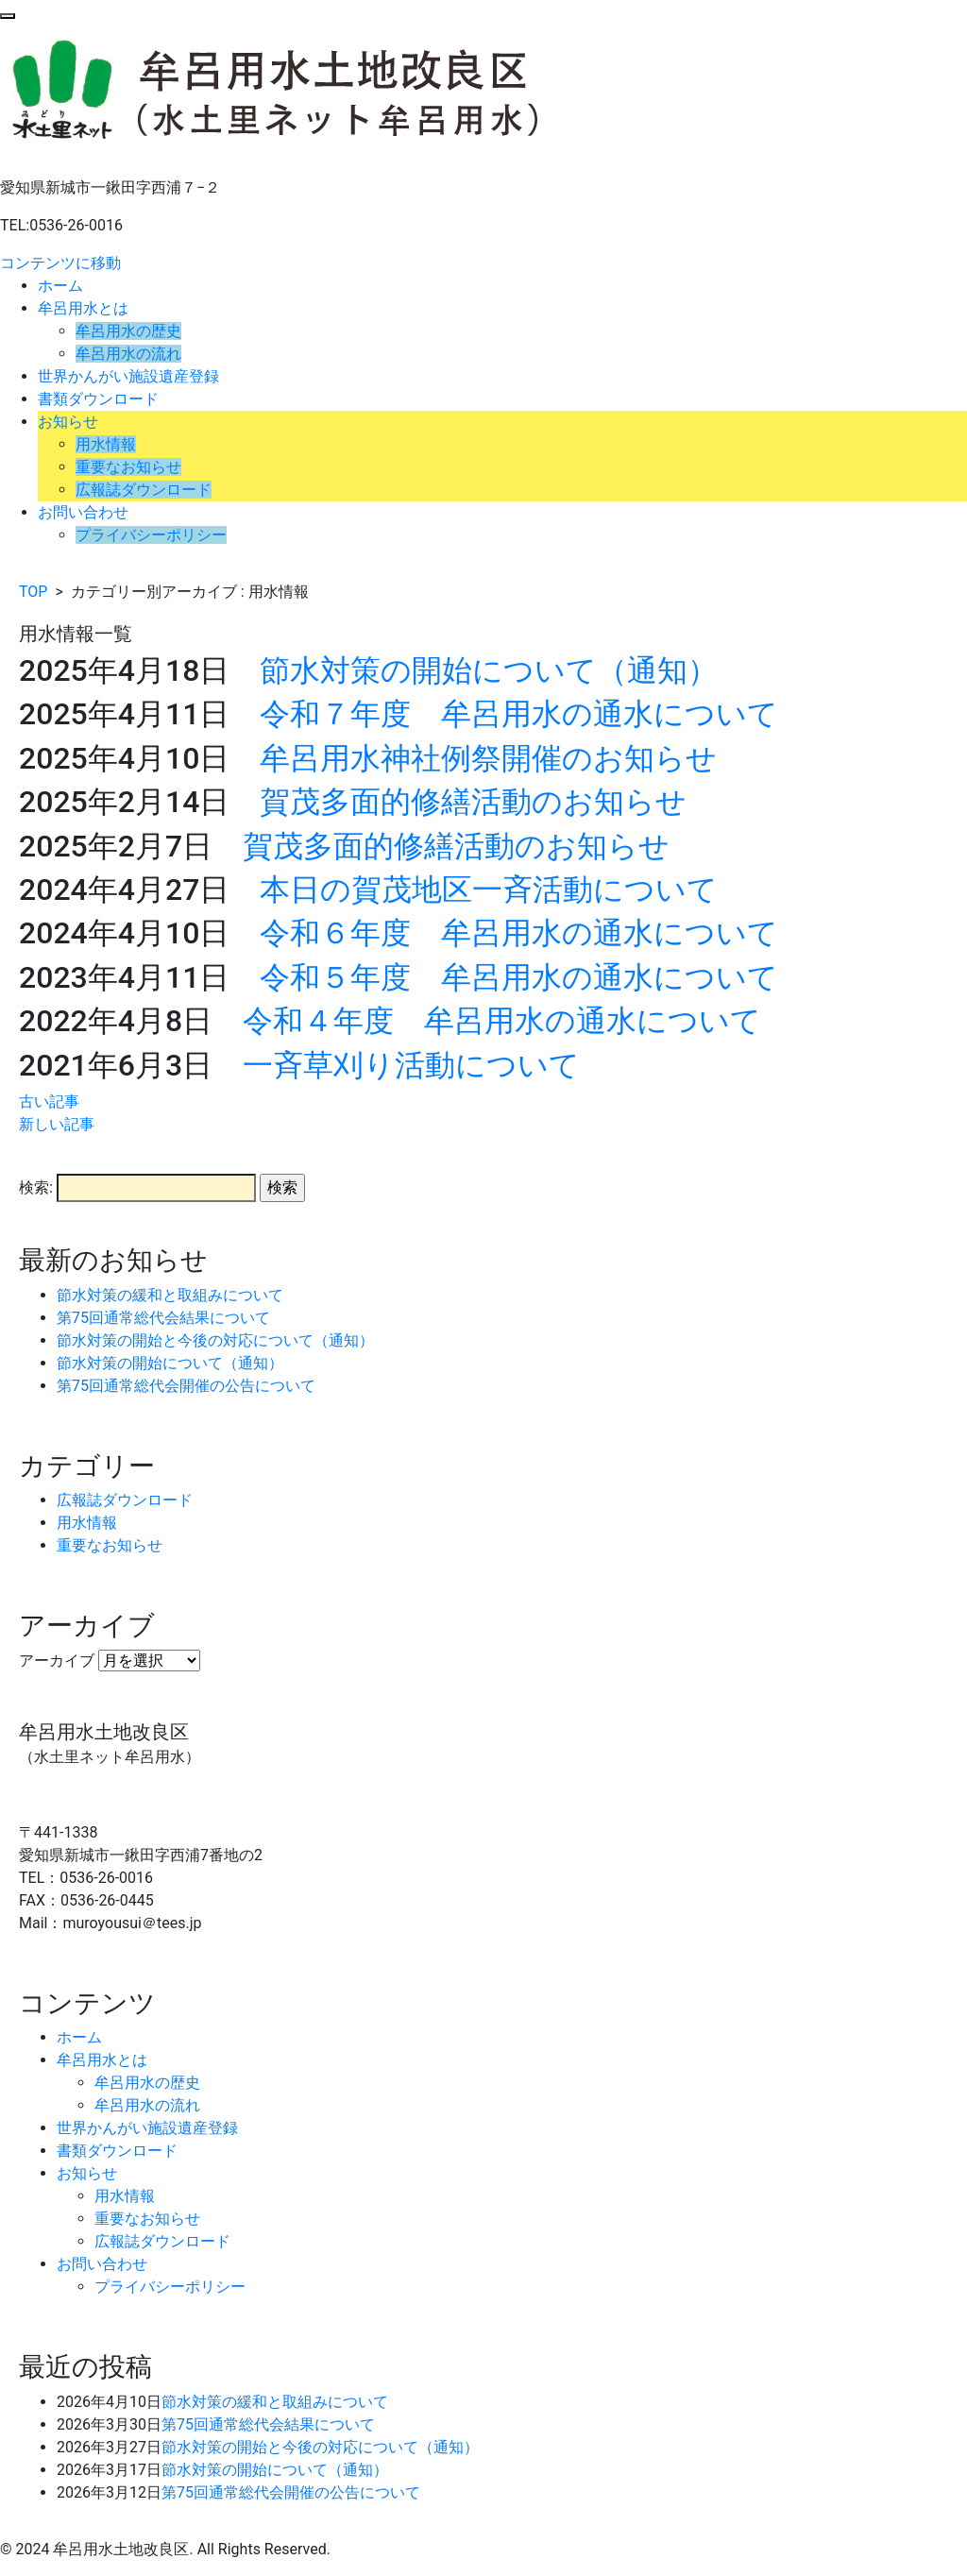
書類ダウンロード (98, 399)
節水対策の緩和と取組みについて (170, 1295)
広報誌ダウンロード (144, 490)
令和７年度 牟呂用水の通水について (519, 714)
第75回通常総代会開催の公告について (186, 1386)
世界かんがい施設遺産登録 (128, 376)
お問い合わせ (83, 512)
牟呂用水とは (83, 308)
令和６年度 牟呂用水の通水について (519, 933)
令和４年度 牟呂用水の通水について (502, 1021)
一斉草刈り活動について (411, 1065)
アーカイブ (56, 1660)
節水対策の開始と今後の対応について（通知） (215, 1340)
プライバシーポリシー (151, 535)
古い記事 (49, 1101)
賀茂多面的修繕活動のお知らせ (473, 802)
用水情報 (106, 444)
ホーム (60, 286)
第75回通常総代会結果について (163, 1318)
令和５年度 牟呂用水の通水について (519, 977)
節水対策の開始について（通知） (489, 670)
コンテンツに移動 (60, 263)
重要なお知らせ (128, 467)
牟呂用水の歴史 (128, 331)
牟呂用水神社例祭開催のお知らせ (488, 758)
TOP (33, 592)
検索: (36, 1187)
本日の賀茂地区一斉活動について (489, 889)
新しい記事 (56, 1124)
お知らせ (68, 422)
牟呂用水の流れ (128, 354)
